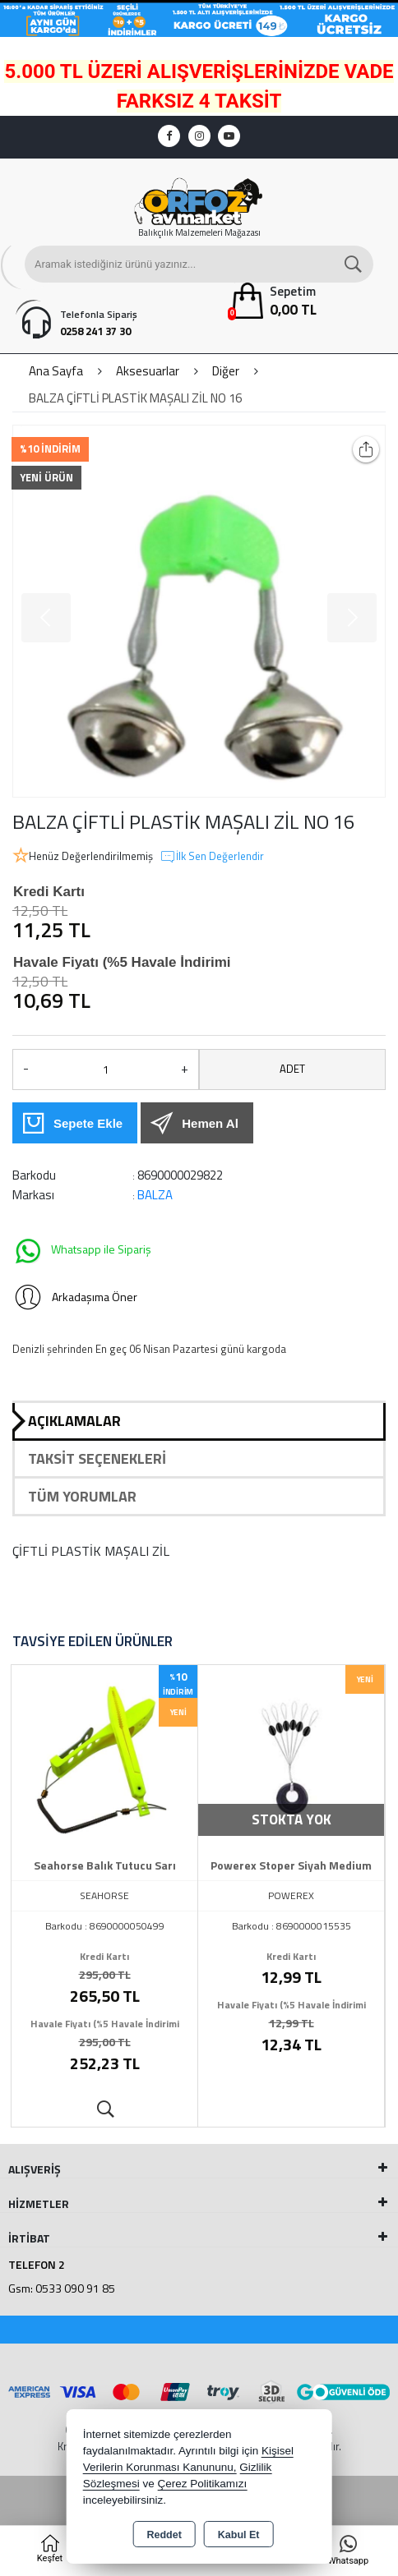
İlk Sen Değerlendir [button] (212, 857)
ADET (292, 1068)
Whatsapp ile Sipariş (81, 1251)
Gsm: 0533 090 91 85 (61, 2288)
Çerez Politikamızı (202, 2483)
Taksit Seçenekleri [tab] (97, 1458)
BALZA (155, 1194)
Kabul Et (239, 2535)
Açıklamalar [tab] (74, 1421)
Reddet (163, 2535)
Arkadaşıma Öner (74, 1297)
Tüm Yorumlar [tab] (82, 1496)
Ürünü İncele (105, 2110)
